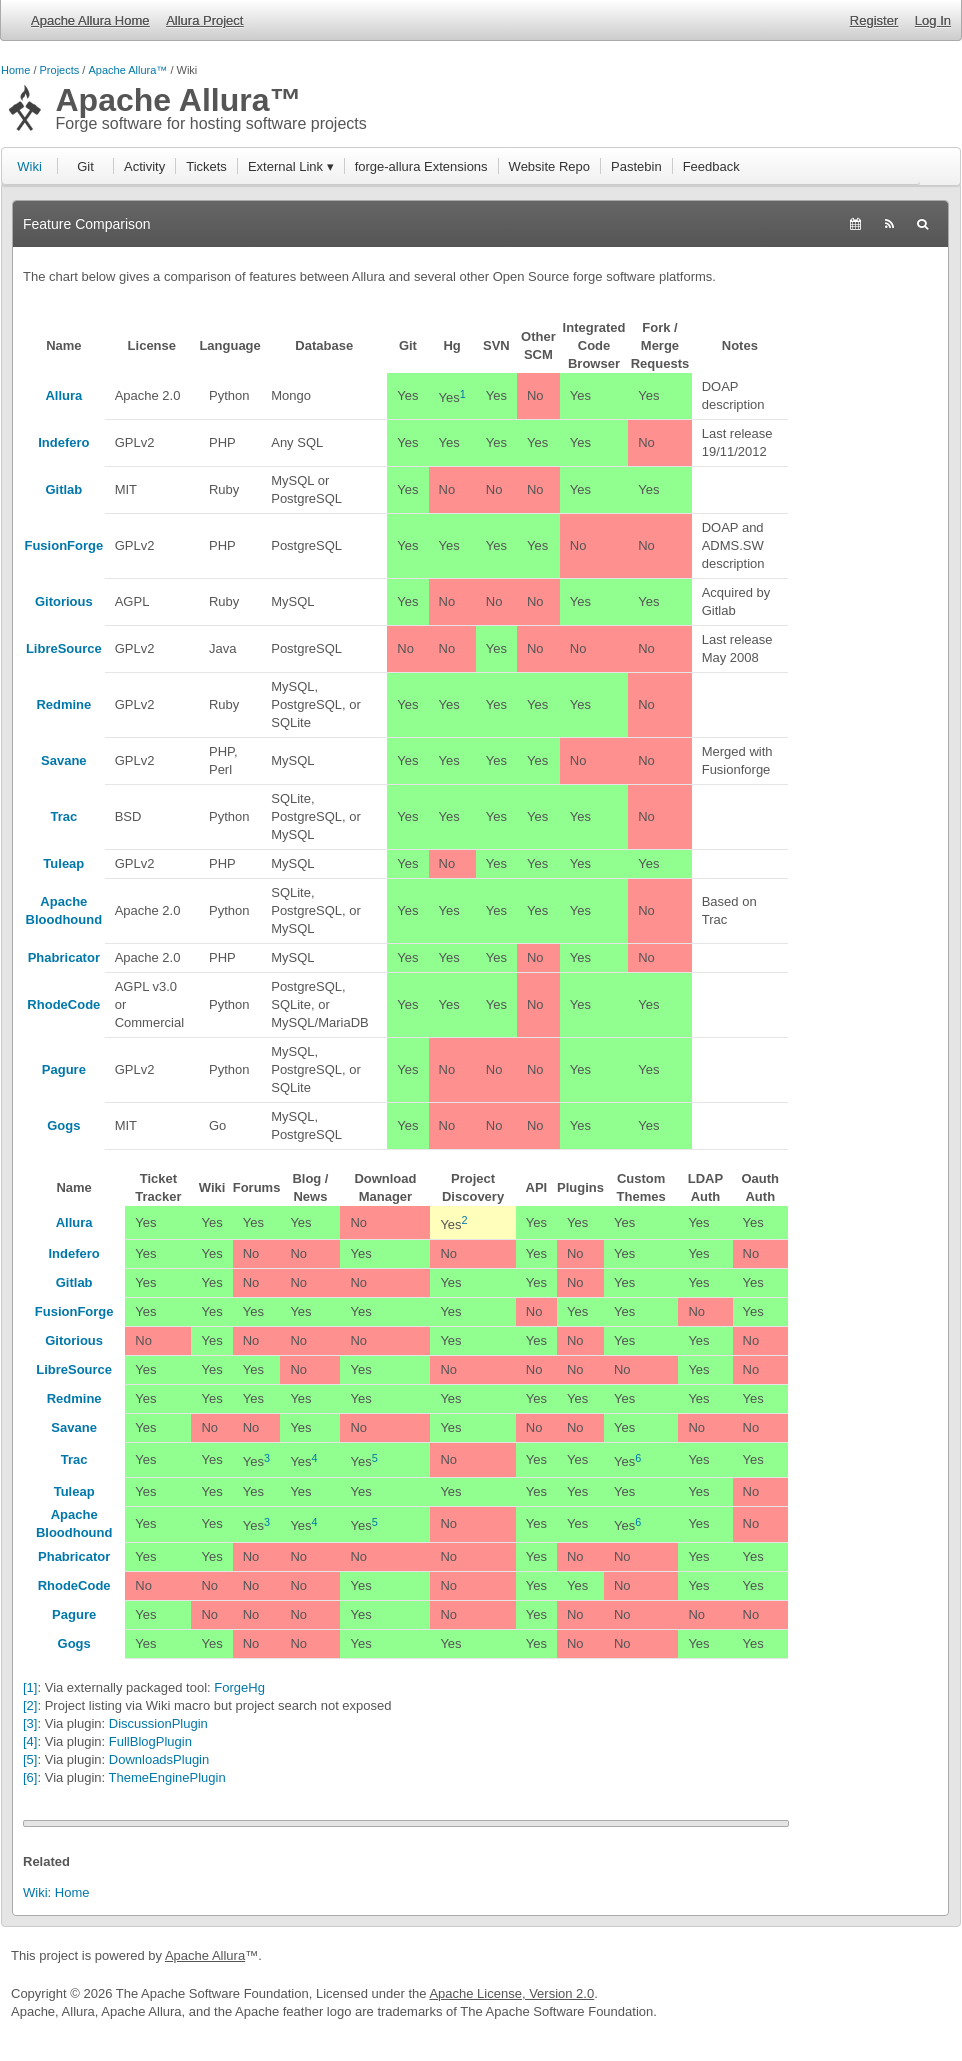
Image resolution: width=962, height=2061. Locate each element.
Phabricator (64, 957)
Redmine (63, 704)
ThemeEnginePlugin (167, 1777)
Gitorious (64, 601)
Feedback (711, 166)
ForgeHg (239, 1687)
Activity (144, 166)
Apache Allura (205, 1955)
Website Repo (549, 166)
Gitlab (63, 489)
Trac (63, 816)
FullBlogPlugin (150, 1741)
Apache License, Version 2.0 (511, 1993)
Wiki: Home (56, 1892)
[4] (30, 1741)
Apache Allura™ (127, 70)
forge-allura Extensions (421, 166)
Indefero (63, 442)
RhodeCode (63, 1004)
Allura (63, 395)
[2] (30, 1705)
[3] (30, 1723)
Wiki (29, 166)
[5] (30, 1759)
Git (85, 166)
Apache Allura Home (90, 20)
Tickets (206, 166)
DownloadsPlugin (159, 1759)
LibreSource (64, 648)
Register (874, 20)
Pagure (64, 1069)
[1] (30, 1687)
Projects (60, 70)
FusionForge (63, 545)
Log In (933, 20)
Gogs (63, 1125)
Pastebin (636, 166)
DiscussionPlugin (158, 1723)
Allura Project (204, 20)
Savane (64, 760)
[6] (30, 1777)
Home (15, 70)
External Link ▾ (291, 166)
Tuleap (63, 863)
